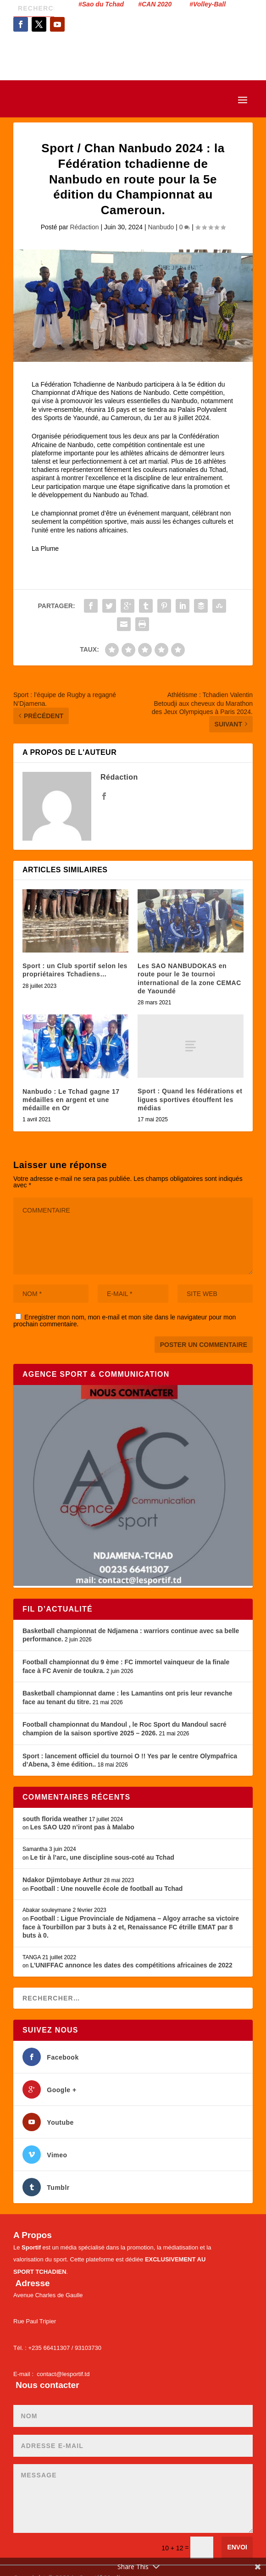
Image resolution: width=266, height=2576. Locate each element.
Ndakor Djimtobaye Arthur (62, 1880)
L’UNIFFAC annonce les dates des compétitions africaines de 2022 (131, 1965)
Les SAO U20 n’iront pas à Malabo (82, 1827)
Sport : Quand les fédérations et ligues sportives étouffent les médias (190, 1099)
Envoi (237, 2547)
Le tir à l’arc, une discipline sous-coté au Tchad (102, 1857)
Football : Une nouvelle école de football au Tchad (106, 1888)
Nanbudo (161, 227)
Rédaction (84, 227)
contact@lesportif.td (63, 2374)
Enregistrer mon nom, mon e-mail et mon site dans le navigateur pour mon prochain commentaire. (124, 1320)
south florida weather (55, 1819)
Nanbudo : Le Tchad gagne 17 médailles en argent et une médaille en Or (71, 1100)
